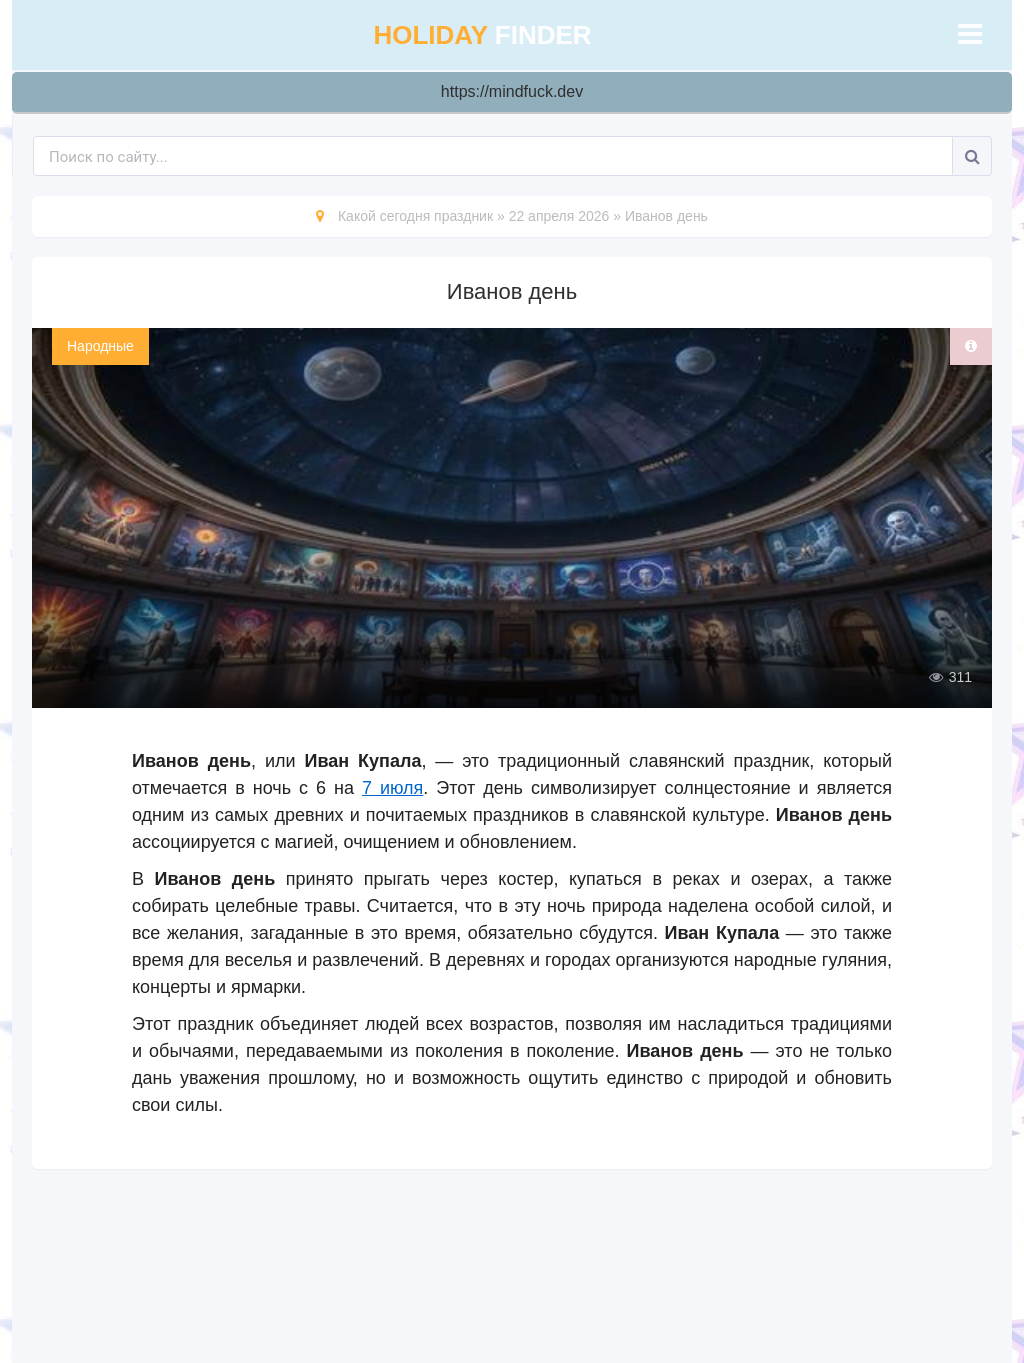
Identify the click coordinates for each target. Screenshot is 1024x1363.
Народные (100, 346)
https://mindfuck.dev (512, 91)
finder (482, 35)
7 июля (392, 788)
